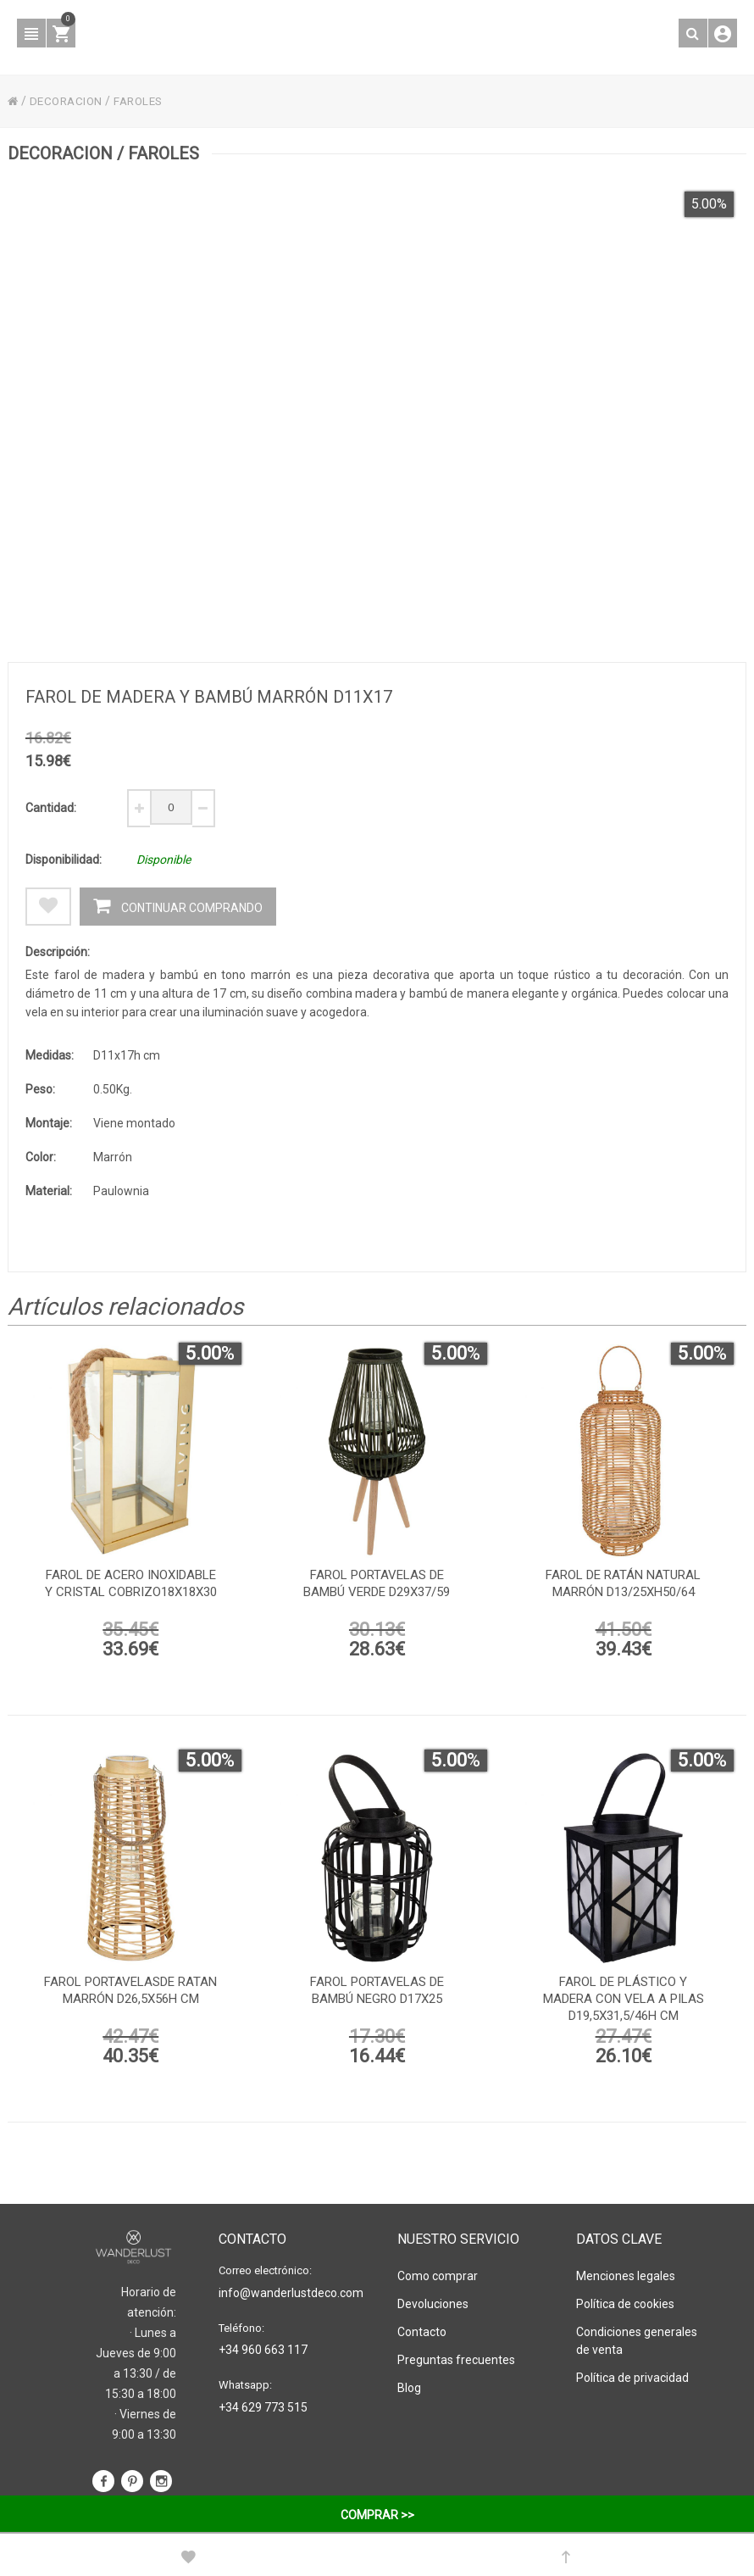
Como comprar (437, 2275)
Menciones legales (625, 2275)
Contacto (421, 2331)
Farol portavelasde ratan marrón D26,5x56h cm (130, 1994)
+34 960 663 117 (263, 2349)
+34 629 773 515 (263, 2406)
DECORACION (69, 101)
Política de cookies (625, 2303)
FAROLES (145, 101)
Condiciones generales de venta (636, 2340)
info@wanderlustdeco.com (287, 2292)
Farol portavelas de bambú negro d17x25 (377, 1994)
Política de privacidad (632, 2377)
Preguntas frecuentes (456, 2359)
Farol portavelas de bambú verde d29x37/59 (376, 1587)
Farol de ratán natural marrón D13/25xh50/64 (623, 1587)
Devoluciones (432, 2303)
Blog (409, 2387)
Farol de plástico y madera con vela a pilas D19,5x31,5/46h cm (623, 2002)
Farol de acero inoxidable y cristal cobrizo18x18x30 (131, 1587)
